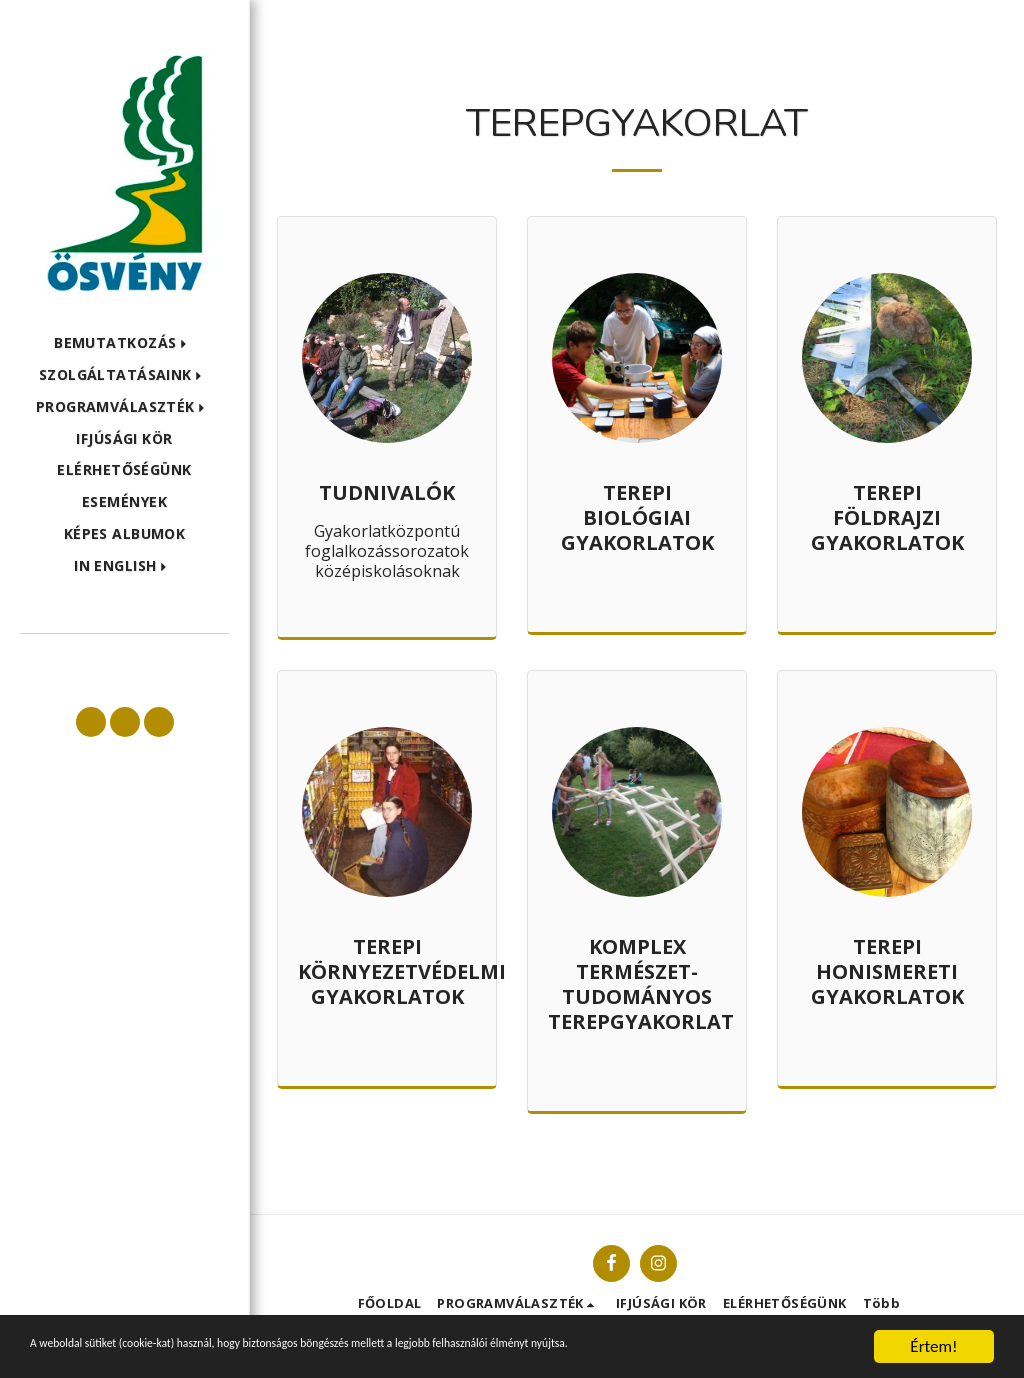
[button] (124, 343)
